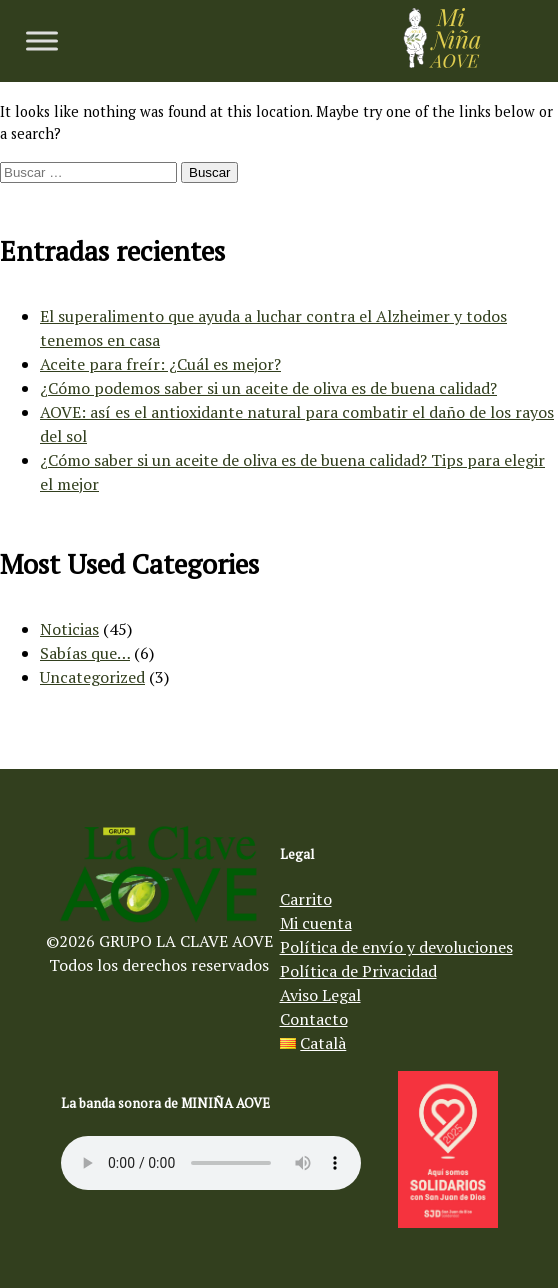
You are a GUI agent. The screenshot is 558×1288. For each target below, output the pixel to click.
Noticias (69, 629)
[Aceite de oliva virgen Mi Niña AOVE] (442, 62)
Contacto (314, 1019)
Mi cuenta (316, 923)
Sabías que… (85, 653)
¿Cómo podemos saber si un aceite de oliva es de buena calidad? (268, 388)
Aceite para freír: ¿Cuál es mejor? (160, 364)
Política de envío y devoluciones (396, 947)
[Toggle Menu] (42, 40)
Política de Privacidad (358, 971)
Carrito (306, 899)
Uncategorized (92, 677)
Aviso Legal (320, 995)
